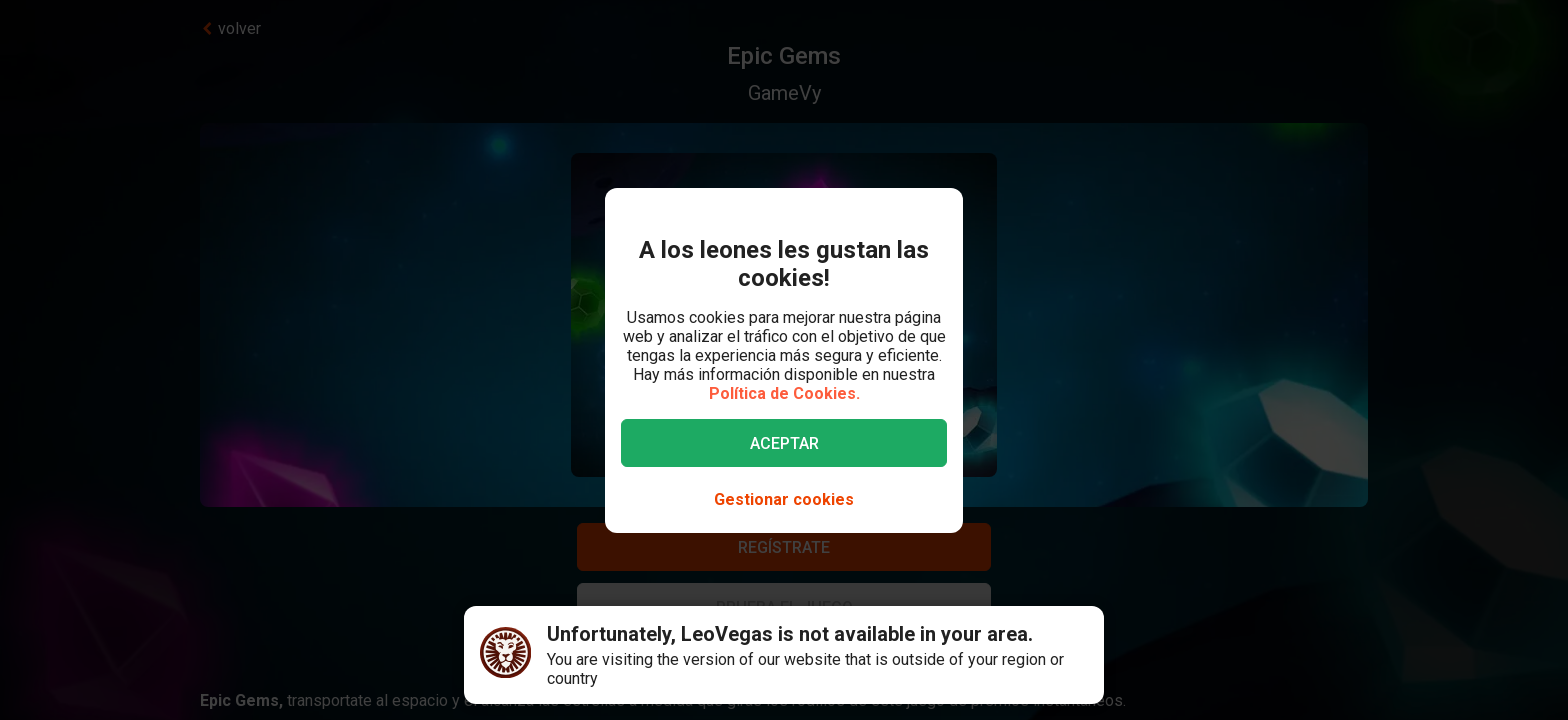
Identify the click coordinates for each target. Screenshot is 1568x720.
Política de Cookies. (784, 393)
